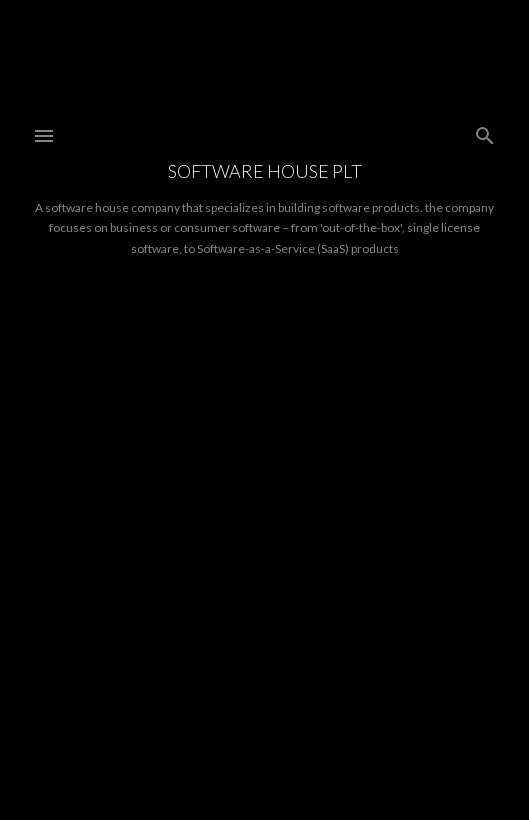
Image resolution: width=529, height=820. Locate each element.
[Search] (485, 131)
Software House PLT (265, 171)
